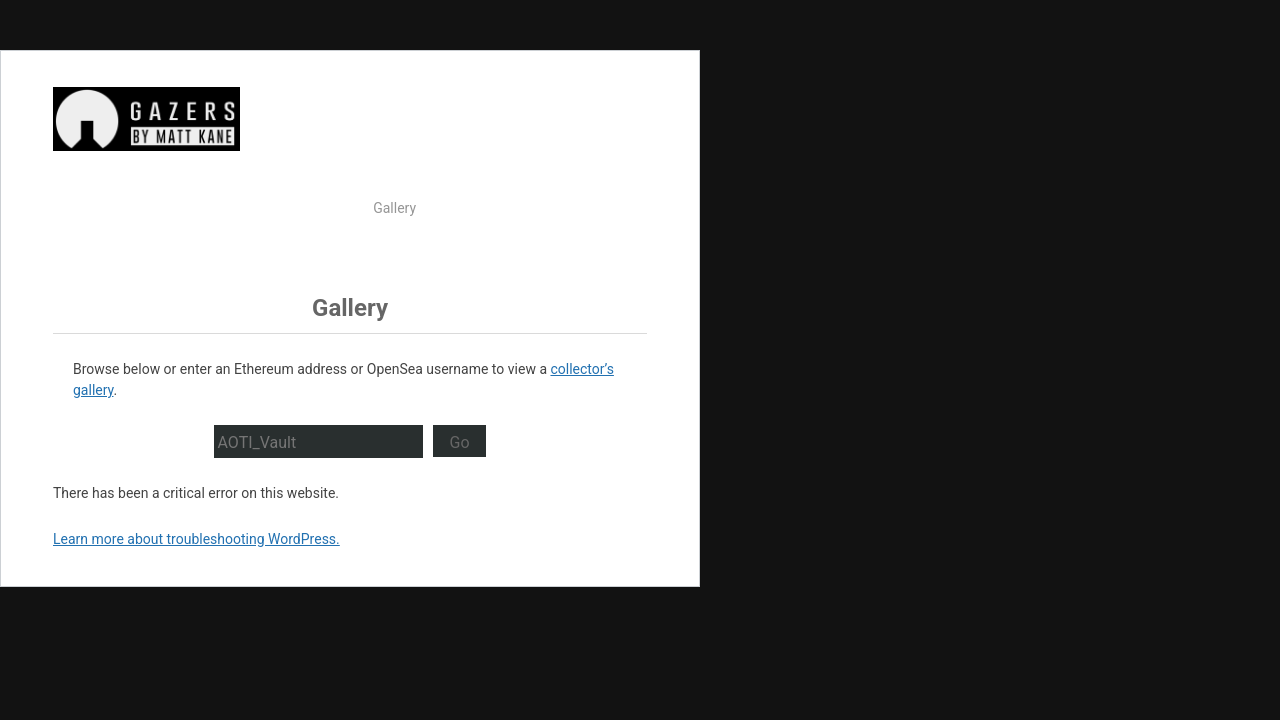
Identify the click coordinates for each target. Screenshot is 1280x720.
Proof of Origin (526, 241)
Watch (333, 208)
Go (459, 442)
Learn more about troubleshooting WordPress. (196, 539)
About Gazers (542, 208)
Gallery (394, 208)
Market (458, 208)
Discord (615, 241)
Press (621, 208)
